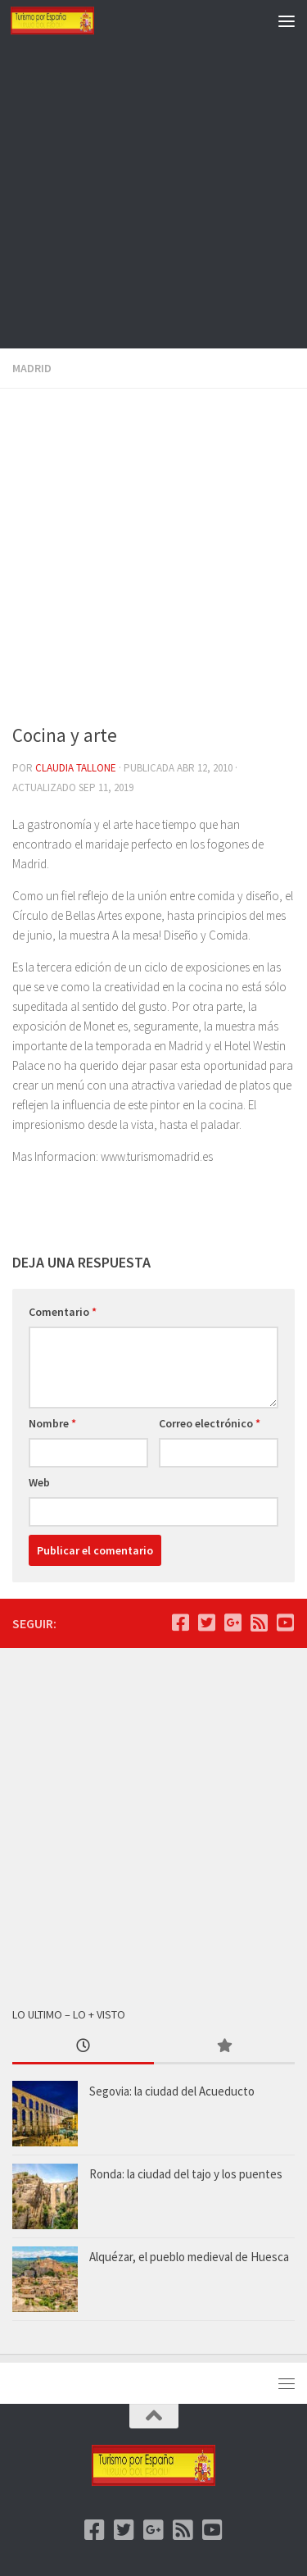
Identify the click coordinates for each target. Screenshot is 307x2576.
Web (39, 1482)
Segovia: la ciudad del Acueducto (172, 2091)
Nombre (52, 1423)
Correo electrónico (209, 1423)
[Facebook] (180, 1622)
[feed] (259, 1622)
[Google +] (232, 1622)
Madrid (32, 368)
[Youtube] (285, 1622)
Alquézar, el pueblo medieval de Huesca (189, 2256)
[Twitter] (206, 1622)
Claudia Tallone (75, 768)
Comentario (63, 1311)
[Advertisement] (153, 194)
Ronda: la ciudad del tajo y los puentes (185, 2174)
